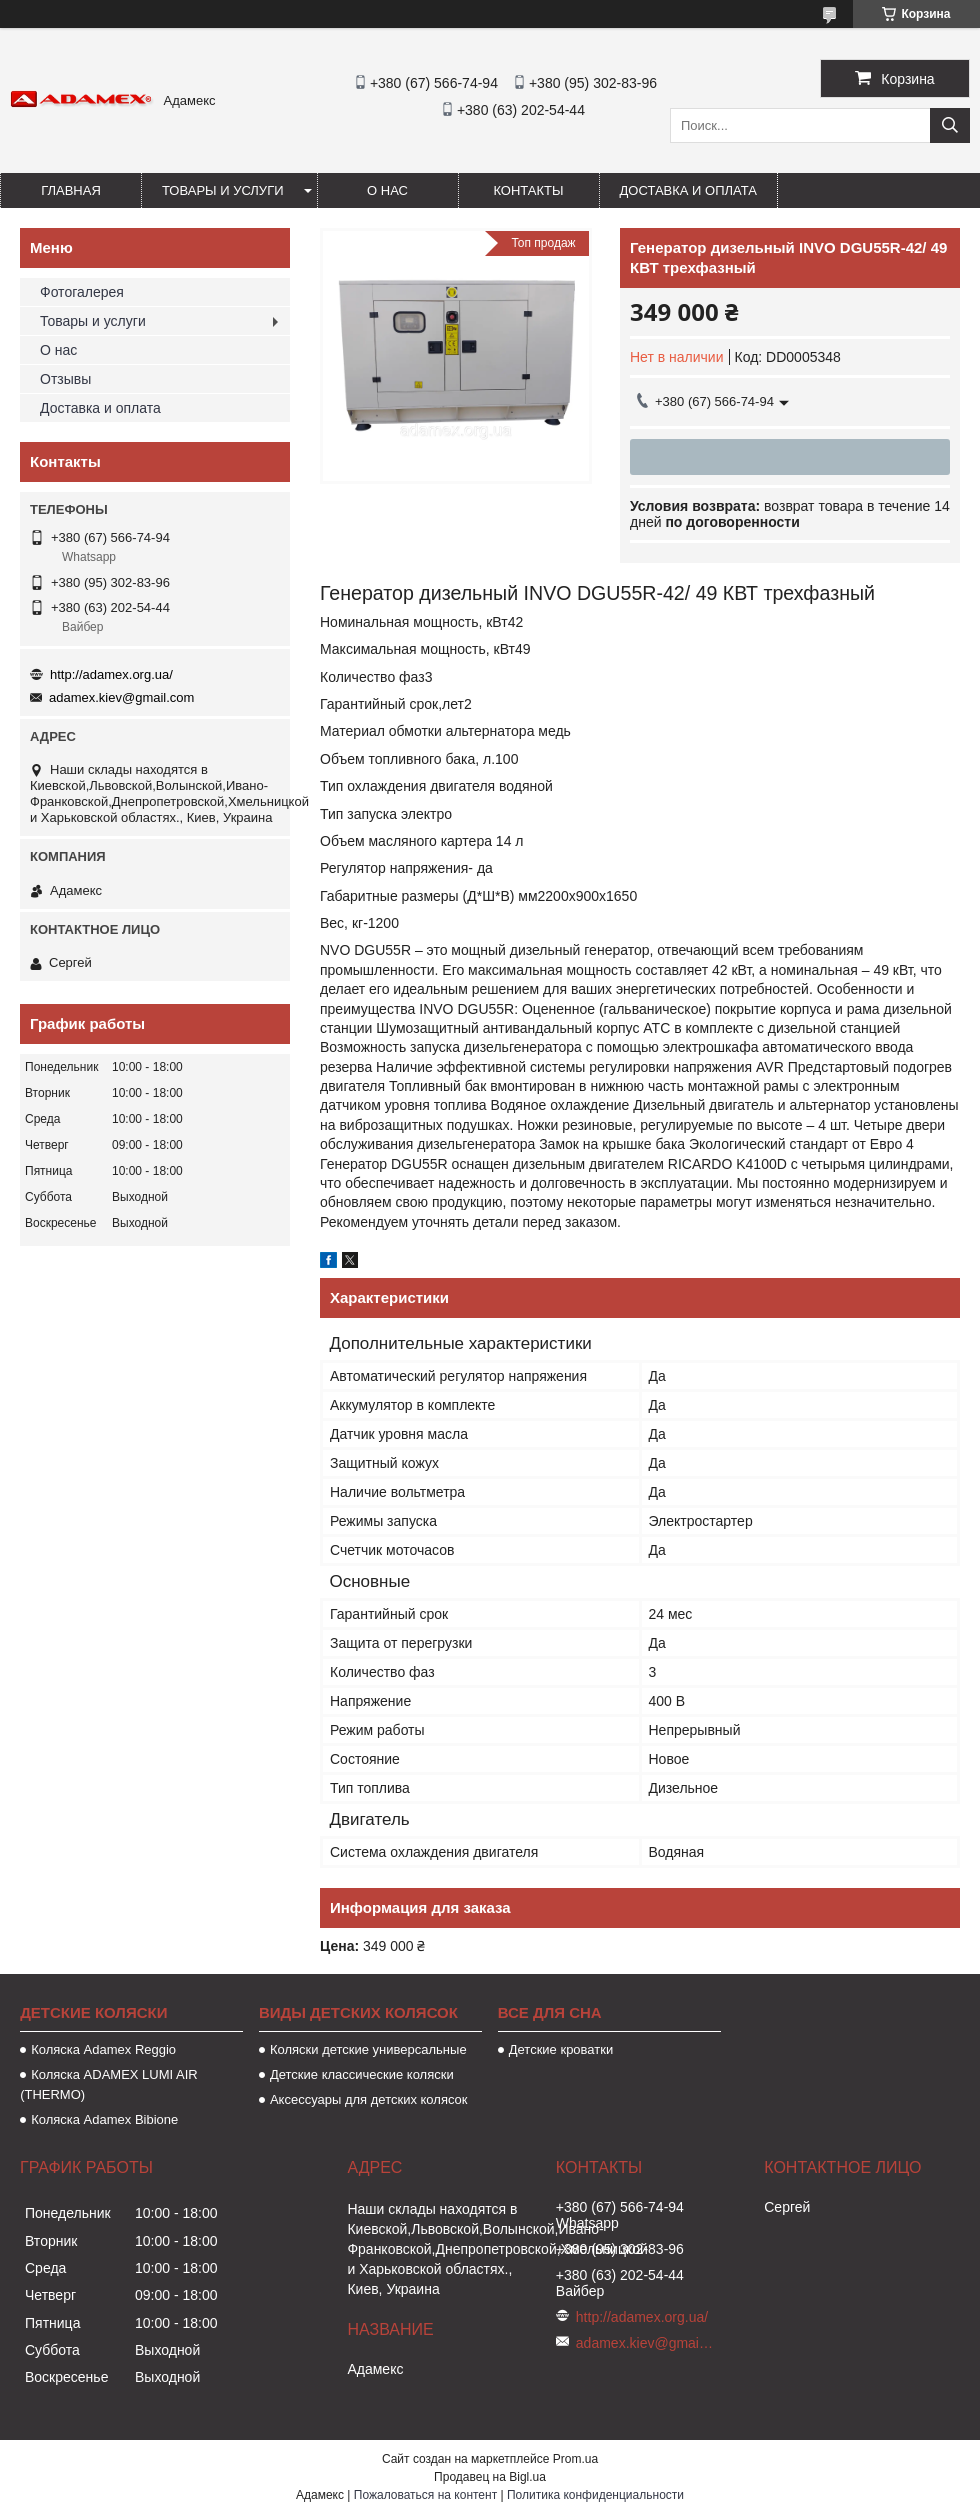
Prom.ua (575, 2459)
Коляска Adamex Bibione (104, 2119)
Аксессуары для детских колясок (369, 2099)
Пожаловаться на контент (425, 2495)
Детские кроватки (561, 2049)
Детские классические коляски (362, 2074)
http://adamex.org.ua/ (111, 674)
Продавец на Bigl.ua (490, 2477)
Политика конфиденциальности (595, 2495)
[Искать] (950, 125)
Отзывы (65, 379)
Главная (71, 190)
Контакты (528, 190)
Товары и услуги (223, 190)
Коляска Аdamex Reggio (103, 2049)
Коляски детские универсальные (368, 2049)
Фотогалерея (82, 292)
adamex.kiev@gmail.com (121, 697)
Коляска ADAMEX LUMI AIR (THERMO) (109, 2084)
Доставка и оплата (688, 190)
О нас (387, 190)
